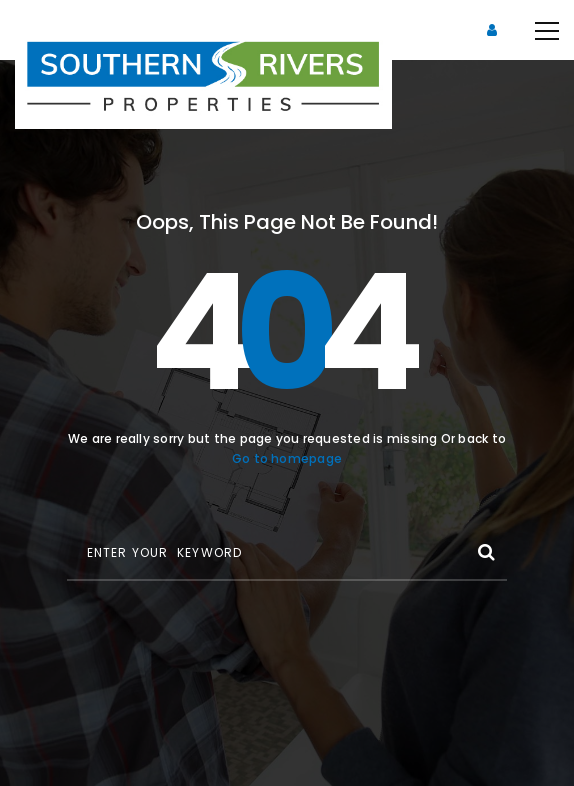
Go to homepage (287, 458)
